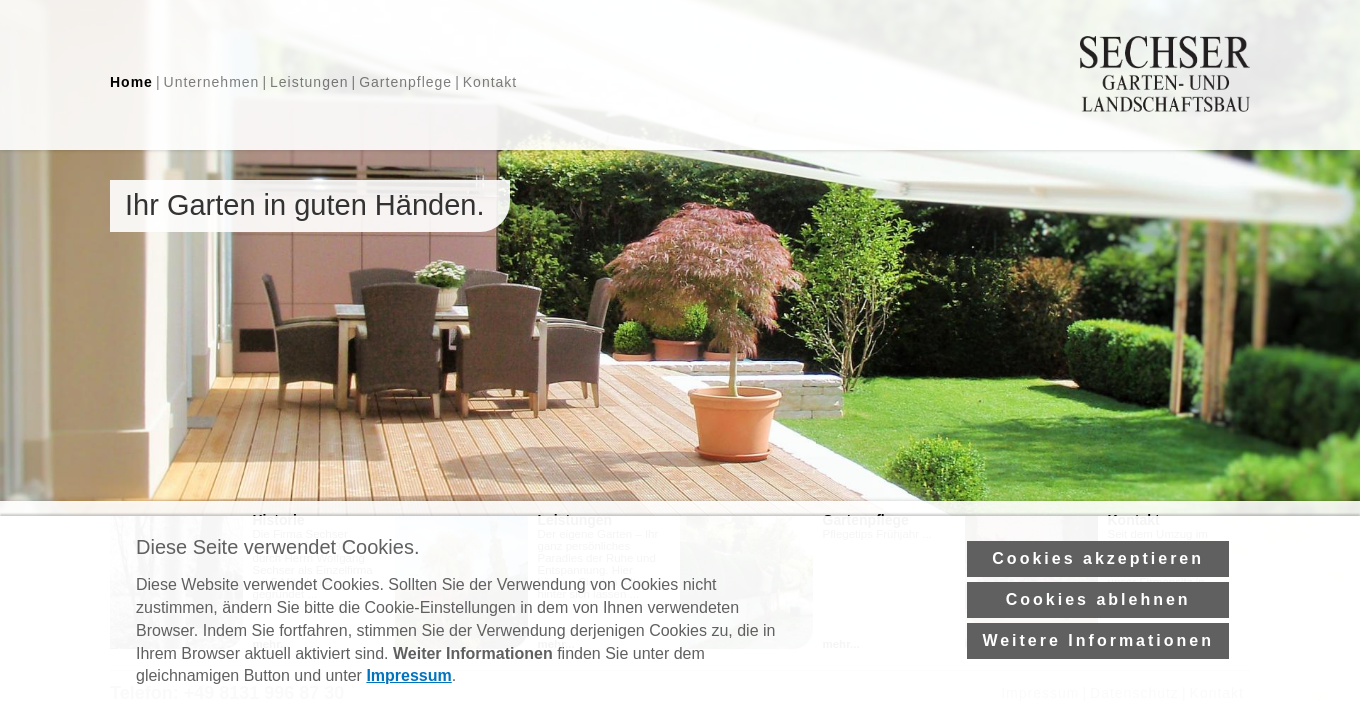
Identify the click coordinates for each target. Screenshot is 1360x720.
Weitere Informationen (1098, 666)
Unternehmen (212, 82)
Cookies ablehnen (1098, 625)
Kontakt (490, 82)
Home (131, 82)
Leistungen (309, 82)
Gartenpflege (405, 82)
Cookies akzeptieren (1098, 584)
